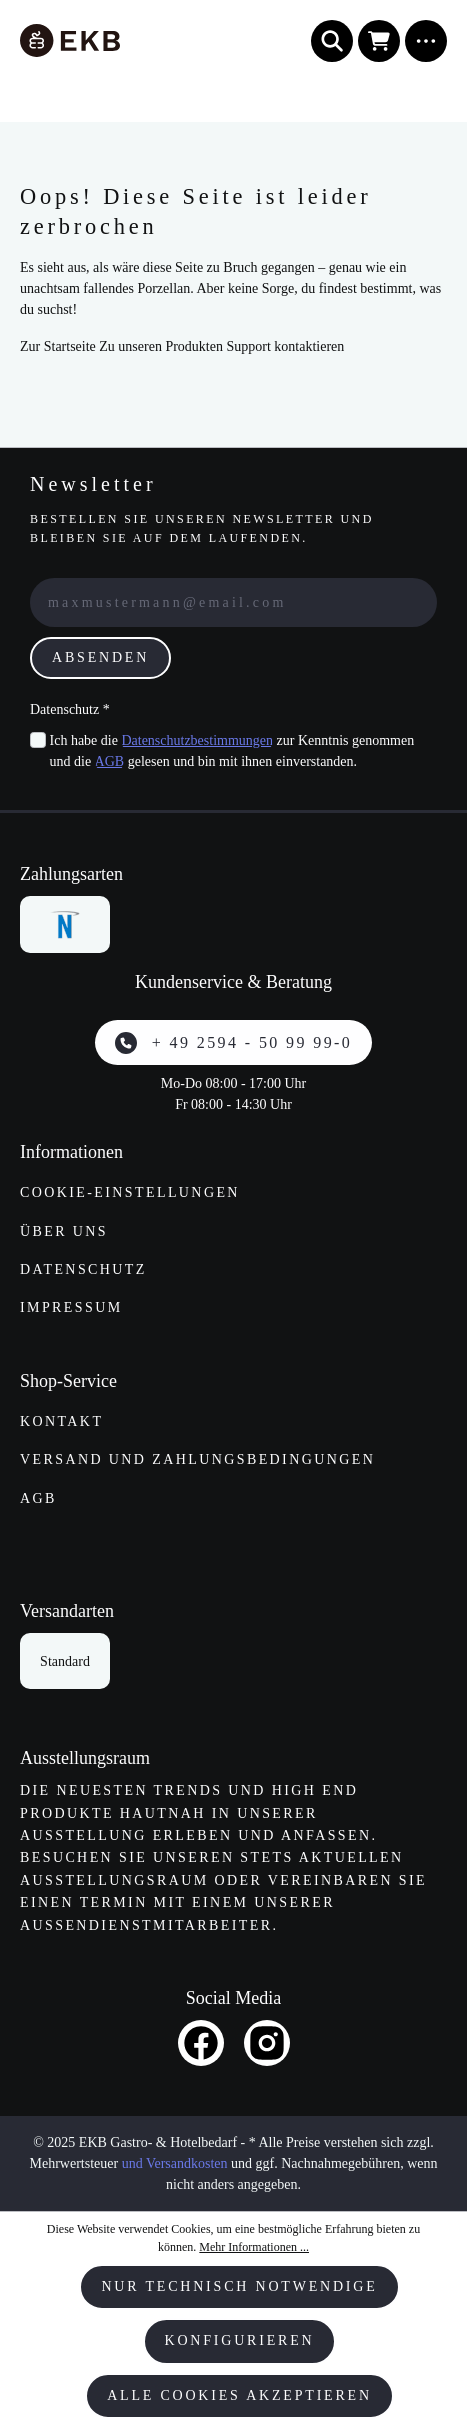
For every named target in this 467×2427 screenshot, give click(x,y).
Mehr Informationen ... (254, 2247)
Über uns (64, 1231)
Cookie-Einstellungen (130, 1192)
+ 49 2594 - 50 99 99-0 (233, 1043)
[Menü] (426, 41)
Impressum (71, 1307)
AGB (110, 761)
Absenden (100, 657)
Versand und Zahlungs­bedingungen (197, 1459)
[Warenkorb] (379, 41)
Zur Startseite (58, 346)
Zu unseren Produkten (161, 346)
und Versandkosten (175, 2163)
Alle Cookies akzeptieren (239, 2395)
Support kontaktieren (285, 346)
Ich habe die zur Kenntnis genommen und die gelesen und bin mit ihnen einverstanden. (232, 751)
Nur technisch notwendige (239, 2286)
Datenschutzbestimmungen (197, 740)
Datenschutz (83, 1269)
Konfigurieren (240, 2340)
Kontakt (61, 1421)
